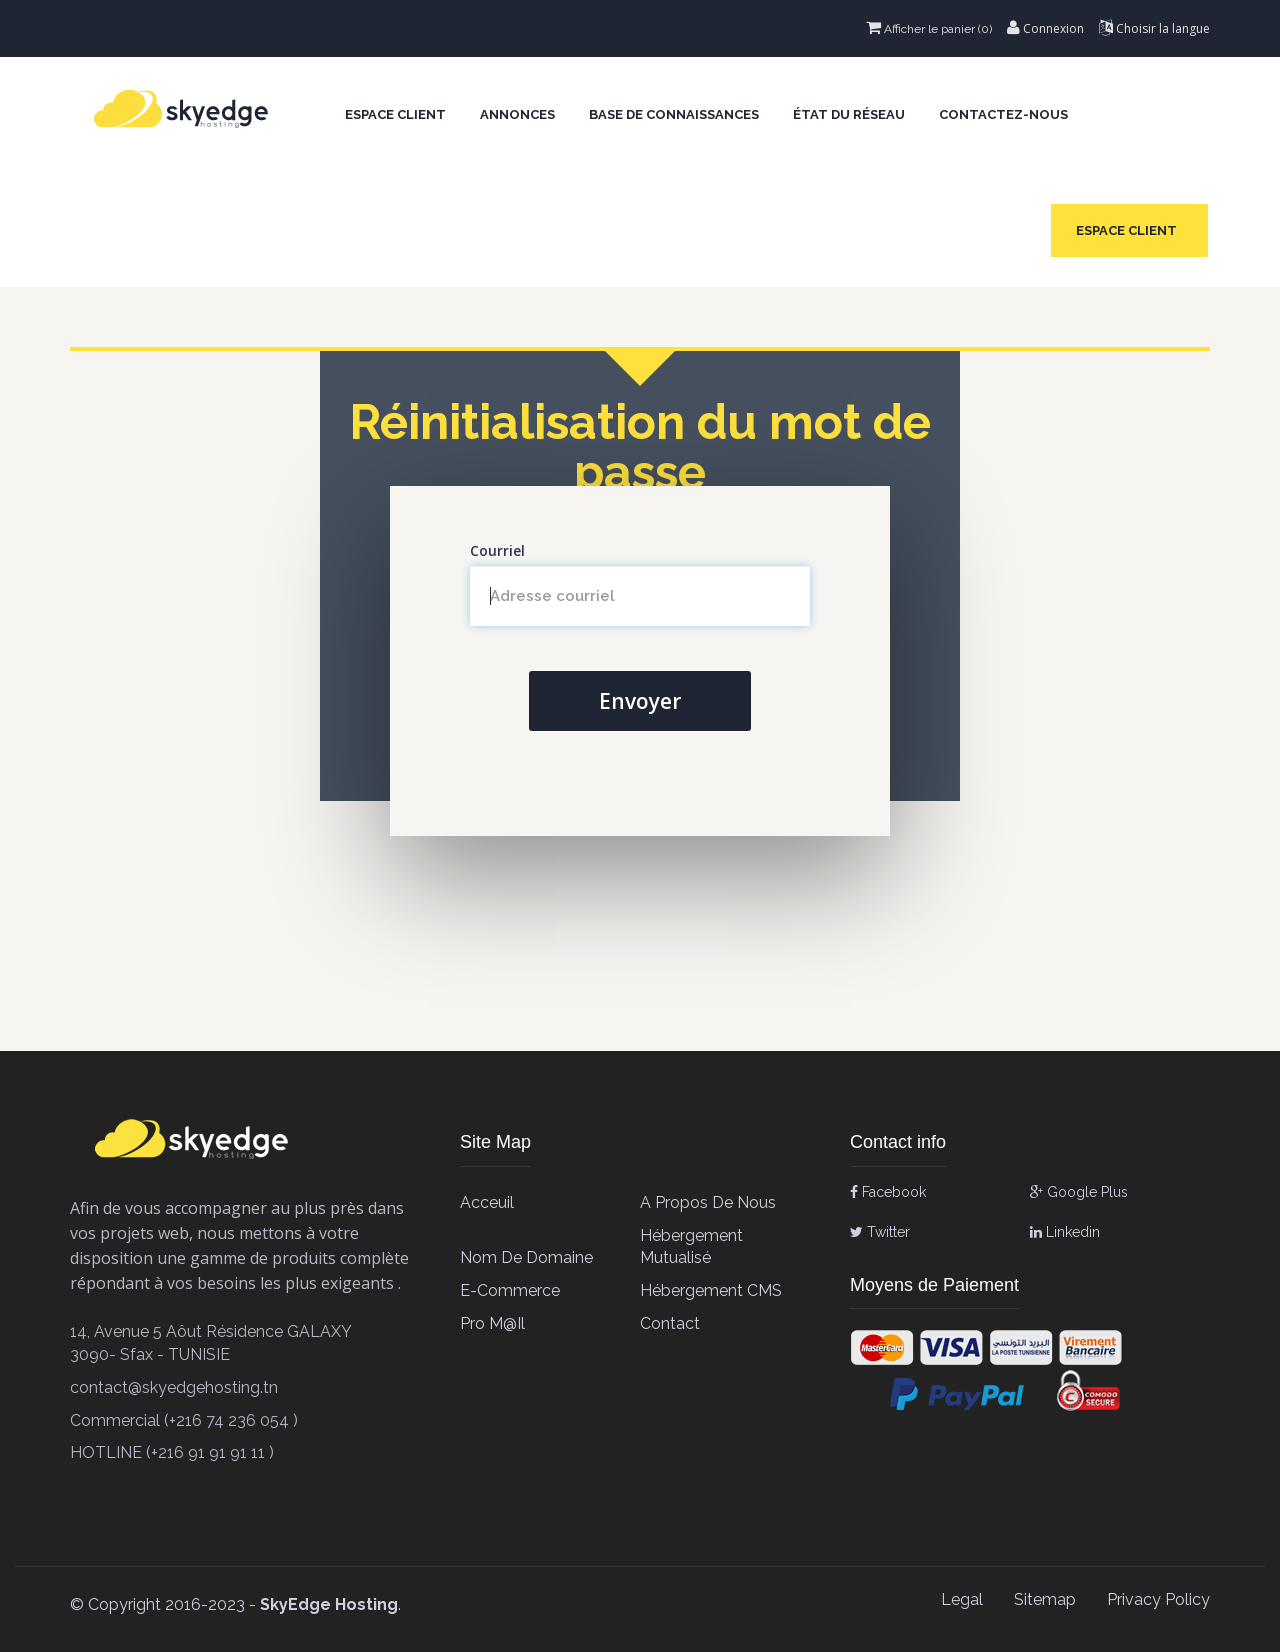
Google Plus (1079, 1192)
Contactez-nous (1003, 114)
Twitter (880, 1232)
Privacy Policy (1158, 1599)
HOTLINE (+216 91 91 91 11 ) (172, 1452)
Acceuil (487, 1202)
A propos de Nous (708, 1202)
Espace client (395, 114)
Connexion (1045, 28)
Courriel (497, 550)
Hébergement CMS (711, 1290)
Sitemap (1045, 1599)
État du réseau (849, 114)
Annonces (517, 114)
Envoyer (640, 701)
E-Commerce (510, 1290)
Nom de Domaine (526, 1257)
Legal (962, 1599)
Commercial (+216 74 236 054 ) (184, 1420)
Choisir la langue (1154, 28)
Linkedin (1065, 1232)
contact (670, 1323)
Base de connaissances (674, 114)
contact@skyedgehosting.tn (174, 1387)
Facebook (888, 1192)
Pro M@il (492, 1323)
